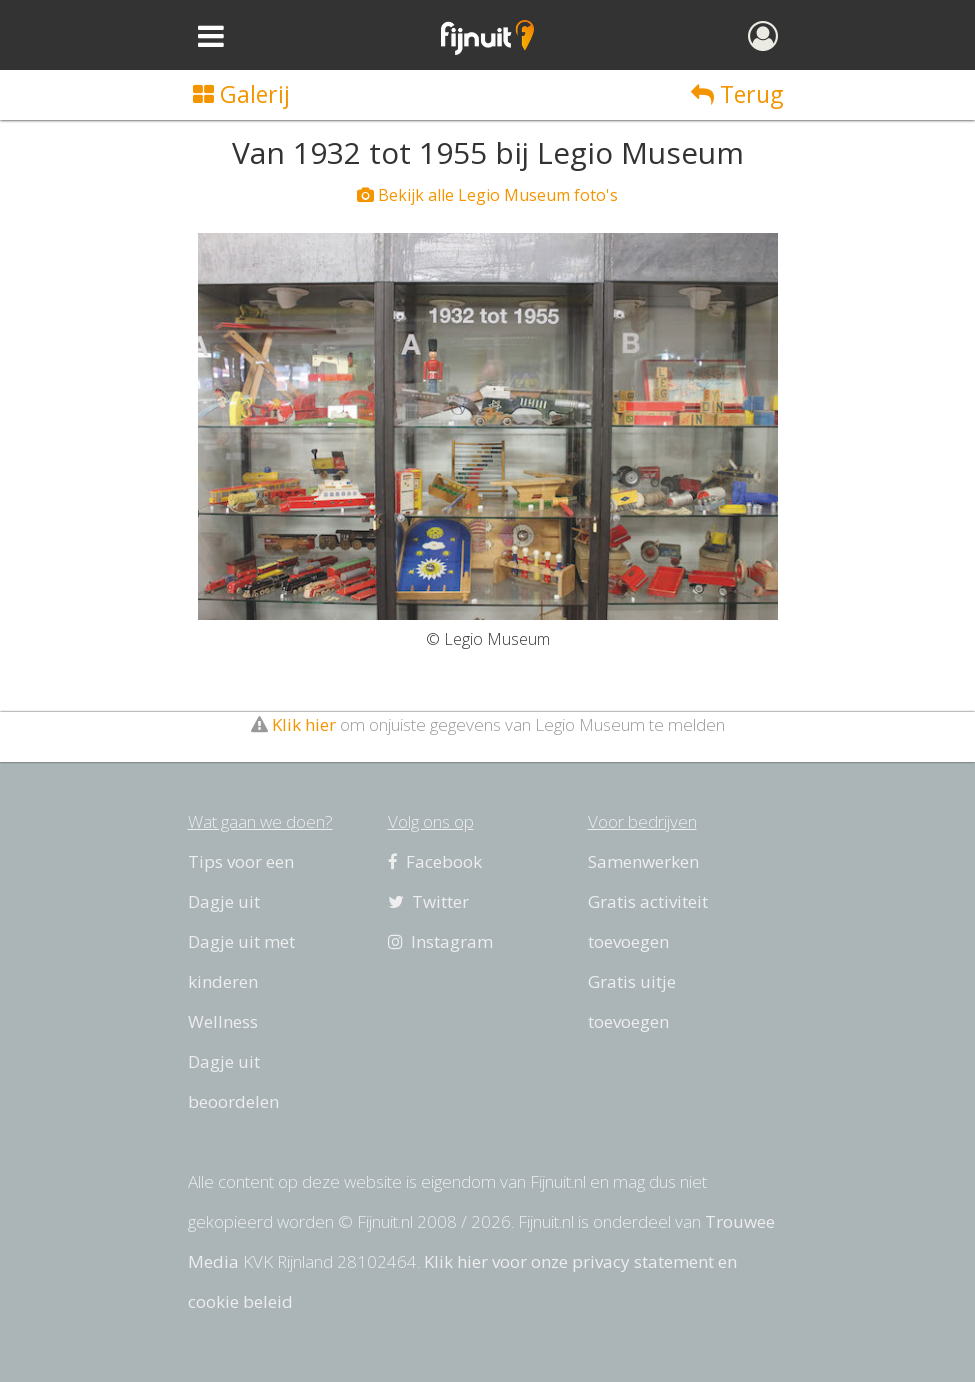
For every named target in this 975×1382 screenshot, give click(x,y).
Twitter (428, 901)
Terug (737, 94)
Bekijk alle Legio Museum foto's (487, 195)
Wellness (223, 1021)
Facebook (435, 861)
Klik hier (304, 724)
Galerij (241, 94)
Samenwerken (643, 861)
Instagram (440, 941)
